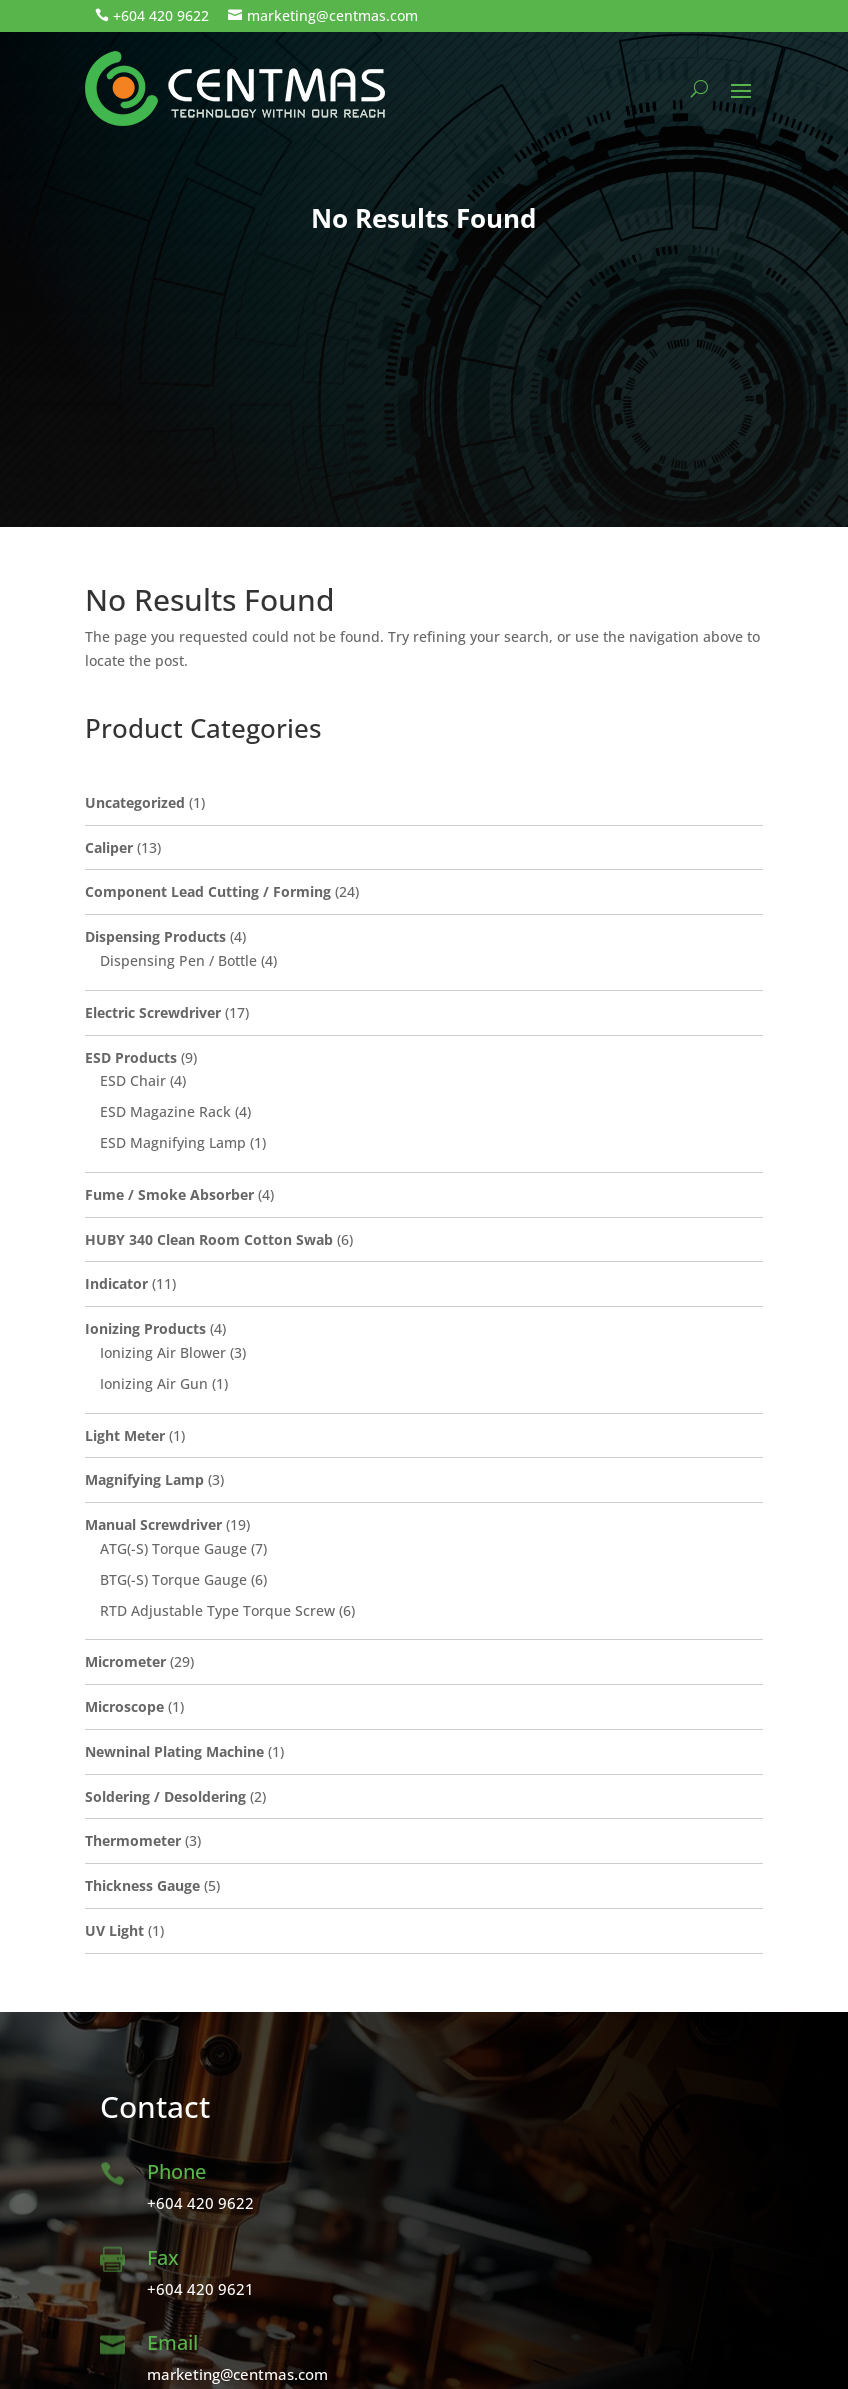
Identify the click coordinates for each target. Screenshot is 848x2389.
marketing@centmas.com (332, 15)
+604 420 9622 (161, 15)
